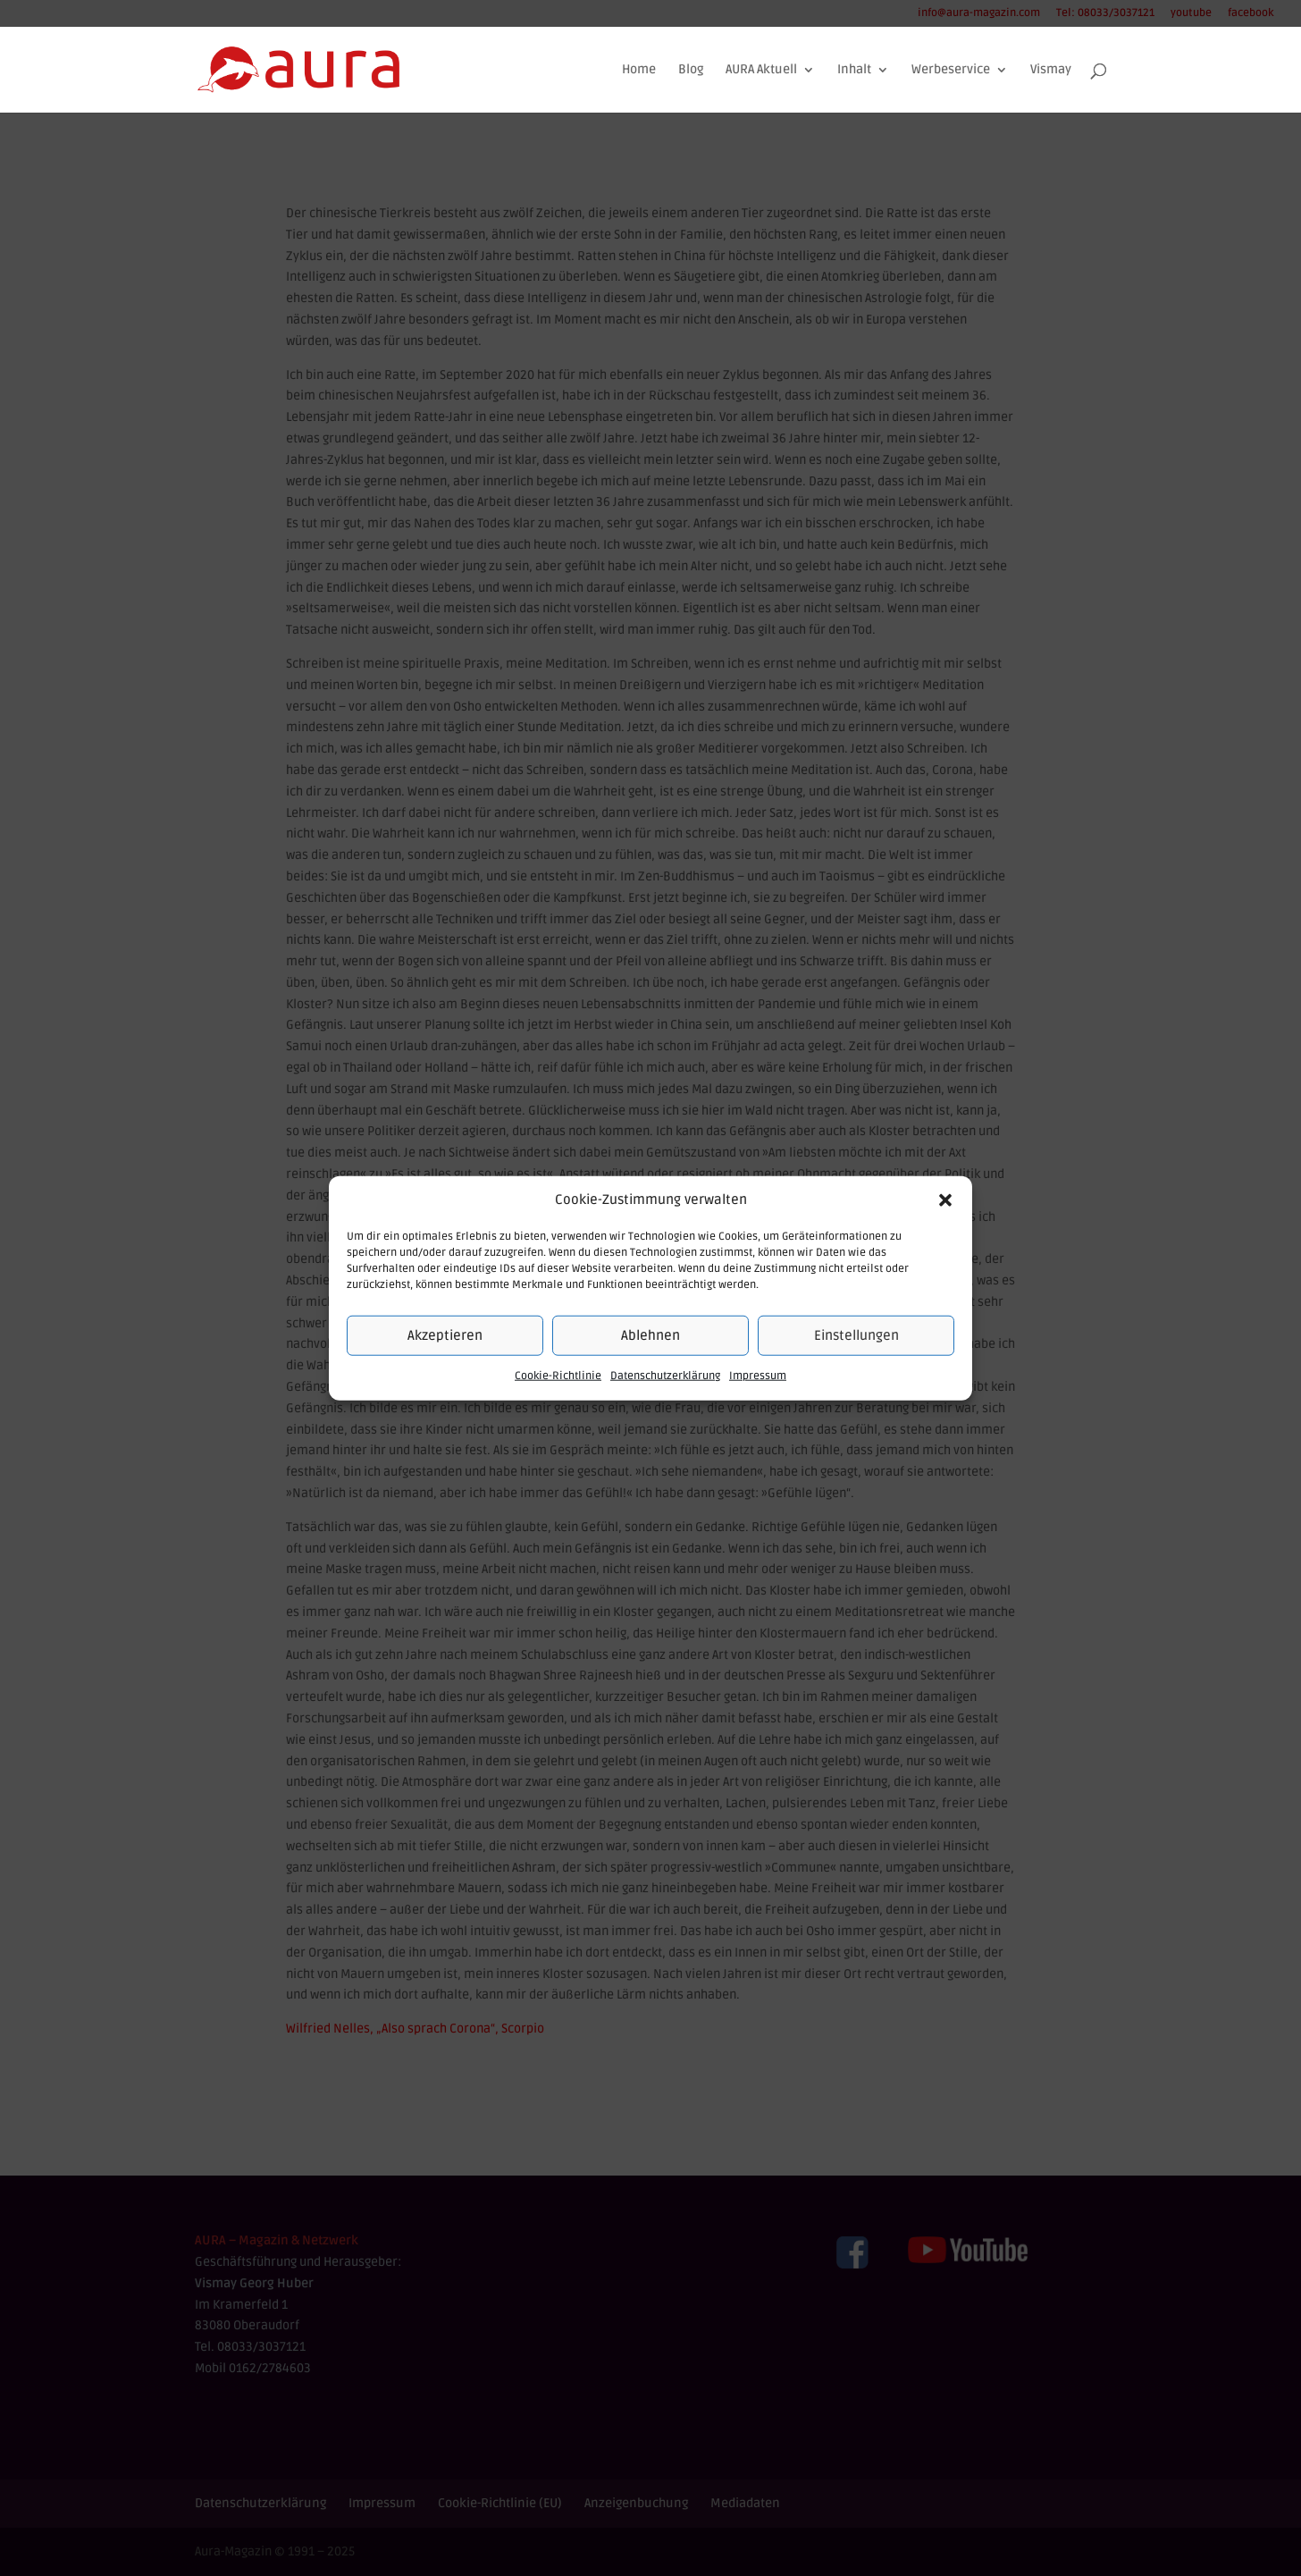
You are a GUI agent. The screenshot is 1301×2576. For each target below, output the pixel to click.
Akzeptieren (445, 1335)
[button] (945, 1200)
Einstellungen (856, 1335)
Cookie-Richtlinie (558, 1376)
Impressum (757, 1376)
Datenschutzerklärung (665, 1376)
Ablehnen (650, 1335)
